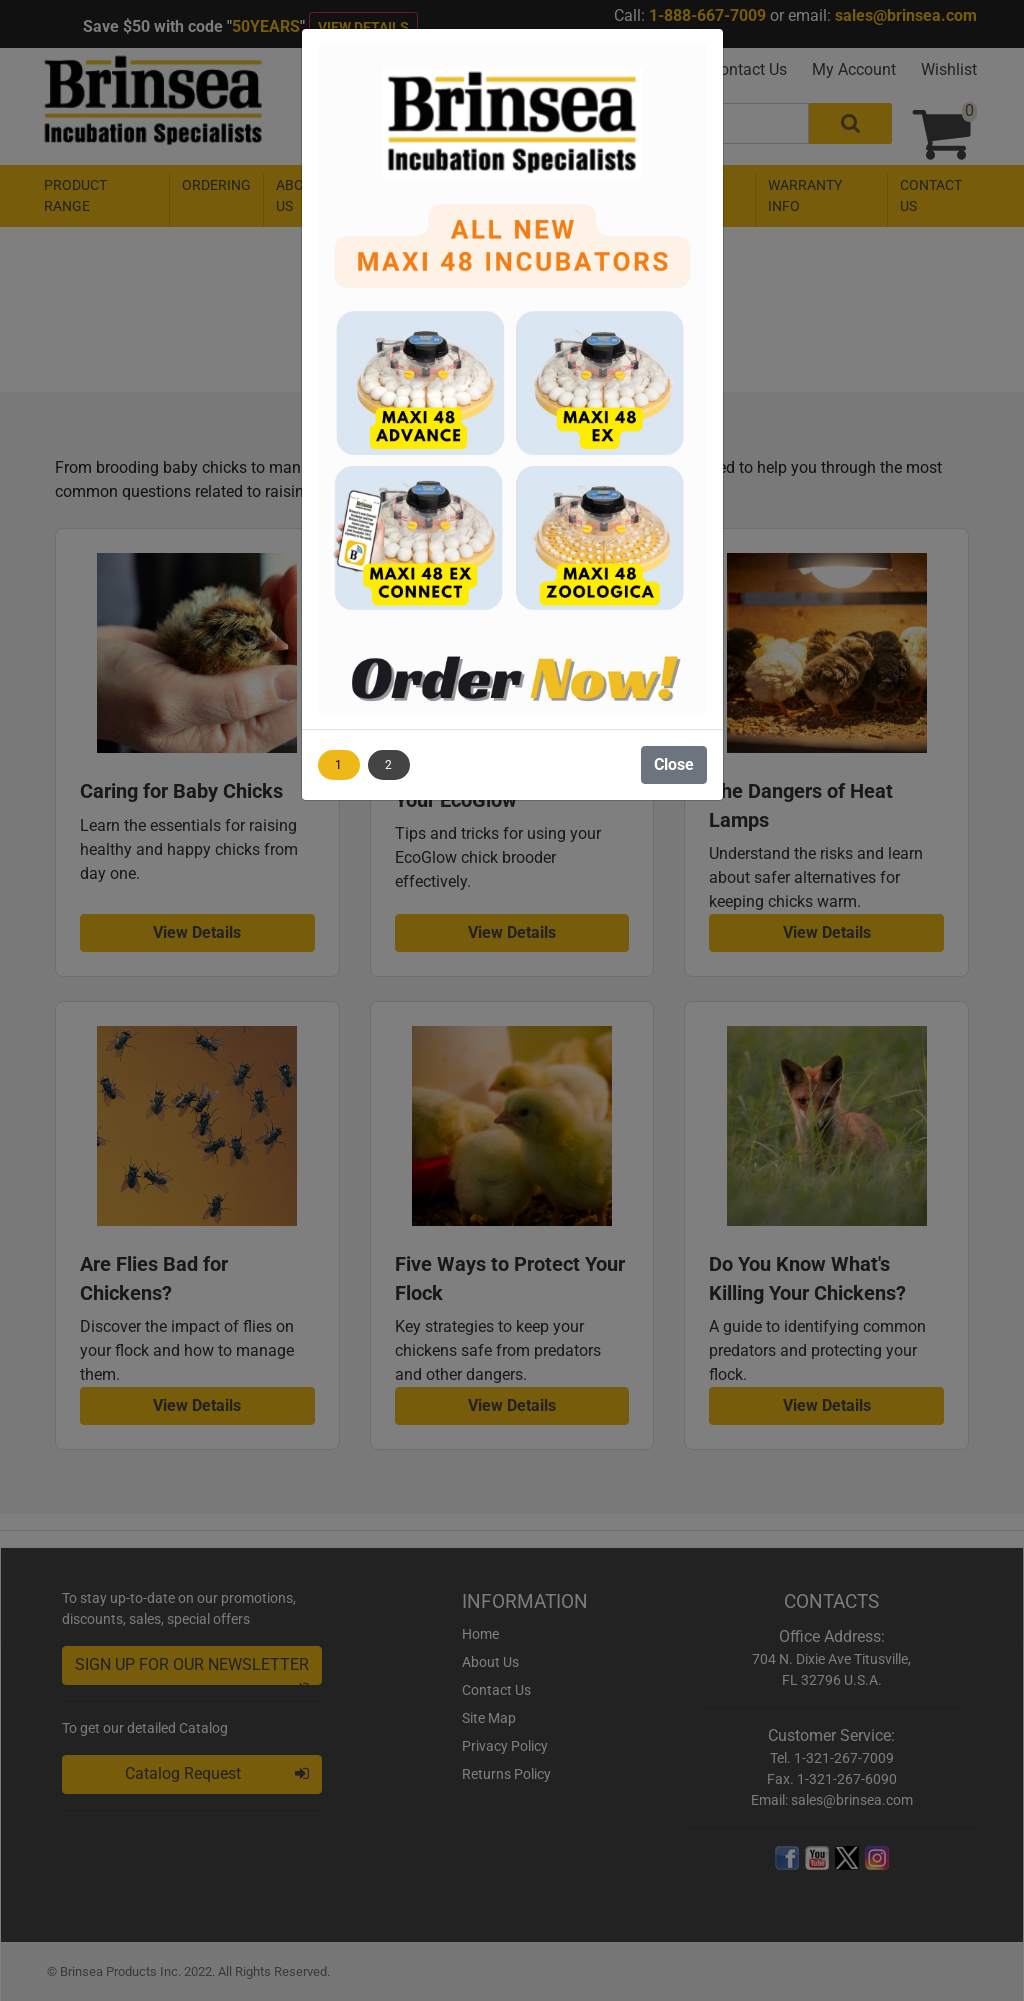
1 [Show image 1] (338, 765)
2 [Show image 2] (388, 765)
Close (674, 764)
